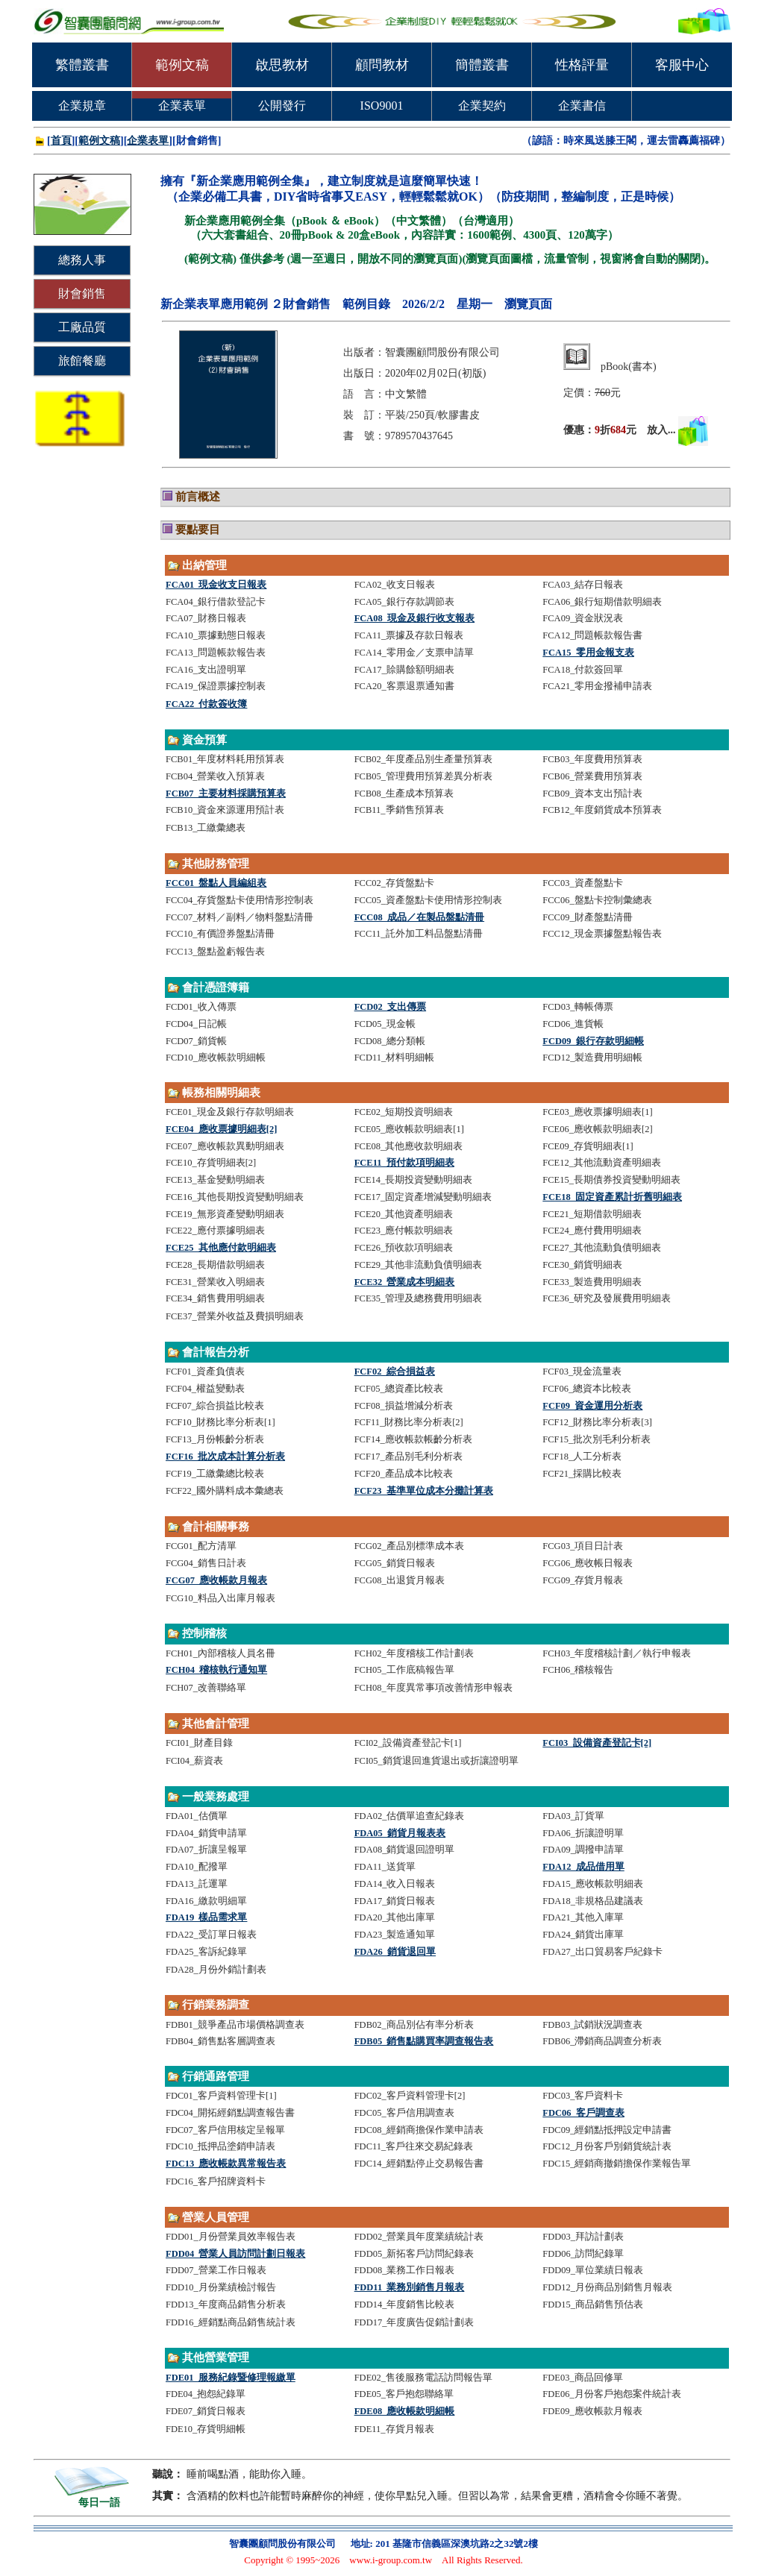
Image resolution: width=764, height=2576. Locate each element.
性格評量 (582, 64)
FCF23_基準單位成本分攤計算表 (423, 1491)
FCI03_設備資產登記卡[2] (596, 1743)
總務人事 (82, 260)
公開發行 (282, 105)
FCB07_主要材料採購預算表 (226, 793)
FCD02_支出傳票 (390, 1007)
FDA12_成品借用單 (583, 1867)
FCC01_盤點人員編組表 (216, 883)
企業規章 (82, 105)
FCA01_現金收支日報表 (216, 584)
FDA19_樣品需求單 (206, 1917)
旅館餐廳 (82, 360)
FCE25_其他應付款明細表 (221, 1248)
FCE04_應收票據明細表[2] (221, 1129)
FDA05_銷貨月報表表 (399, 1833)
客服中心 (682, 64)
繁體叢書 (82, 64)
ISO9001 (382, 105)
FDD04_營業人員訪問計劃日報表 (235, 2254)
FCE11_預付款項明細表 (404, 1162)
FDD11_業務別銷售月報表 (409, 2287)
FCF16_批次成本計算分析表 (225, 1456)
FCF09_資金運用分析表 (592, 1406)
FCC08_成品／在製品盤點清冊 (419, 917)
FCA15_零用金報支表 (587, 652)
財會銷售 (82, 293)
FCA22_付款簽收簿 (206, 704)
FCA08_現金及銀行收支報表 (414, 618)
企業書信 (582, 105)
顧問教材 (382, 64)
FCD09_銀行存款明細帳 (592, 1041)
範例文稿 (182, 64)
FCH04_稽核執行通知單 (216, 1670)
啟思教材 (282, 64)
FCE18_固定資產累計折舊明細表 (612, 1197)
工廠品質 (82, 327)
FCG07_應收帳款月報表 (216, 1580)
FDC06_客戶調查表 (583, 2113)
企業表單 (182, 105)
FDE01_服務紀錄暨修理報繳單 (230, 2377)
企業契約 (482, 105)
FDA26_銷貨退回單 (395, 1952)
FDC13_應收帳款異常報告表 (226, 2163)
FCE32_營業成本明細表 (404, 1282)
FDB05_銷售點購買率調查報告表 (424, 2041)
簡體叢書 (482, 64)
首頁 (61, 140)
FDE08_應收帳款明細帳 (404, 2411)
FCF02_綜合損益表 (394, 1371)
